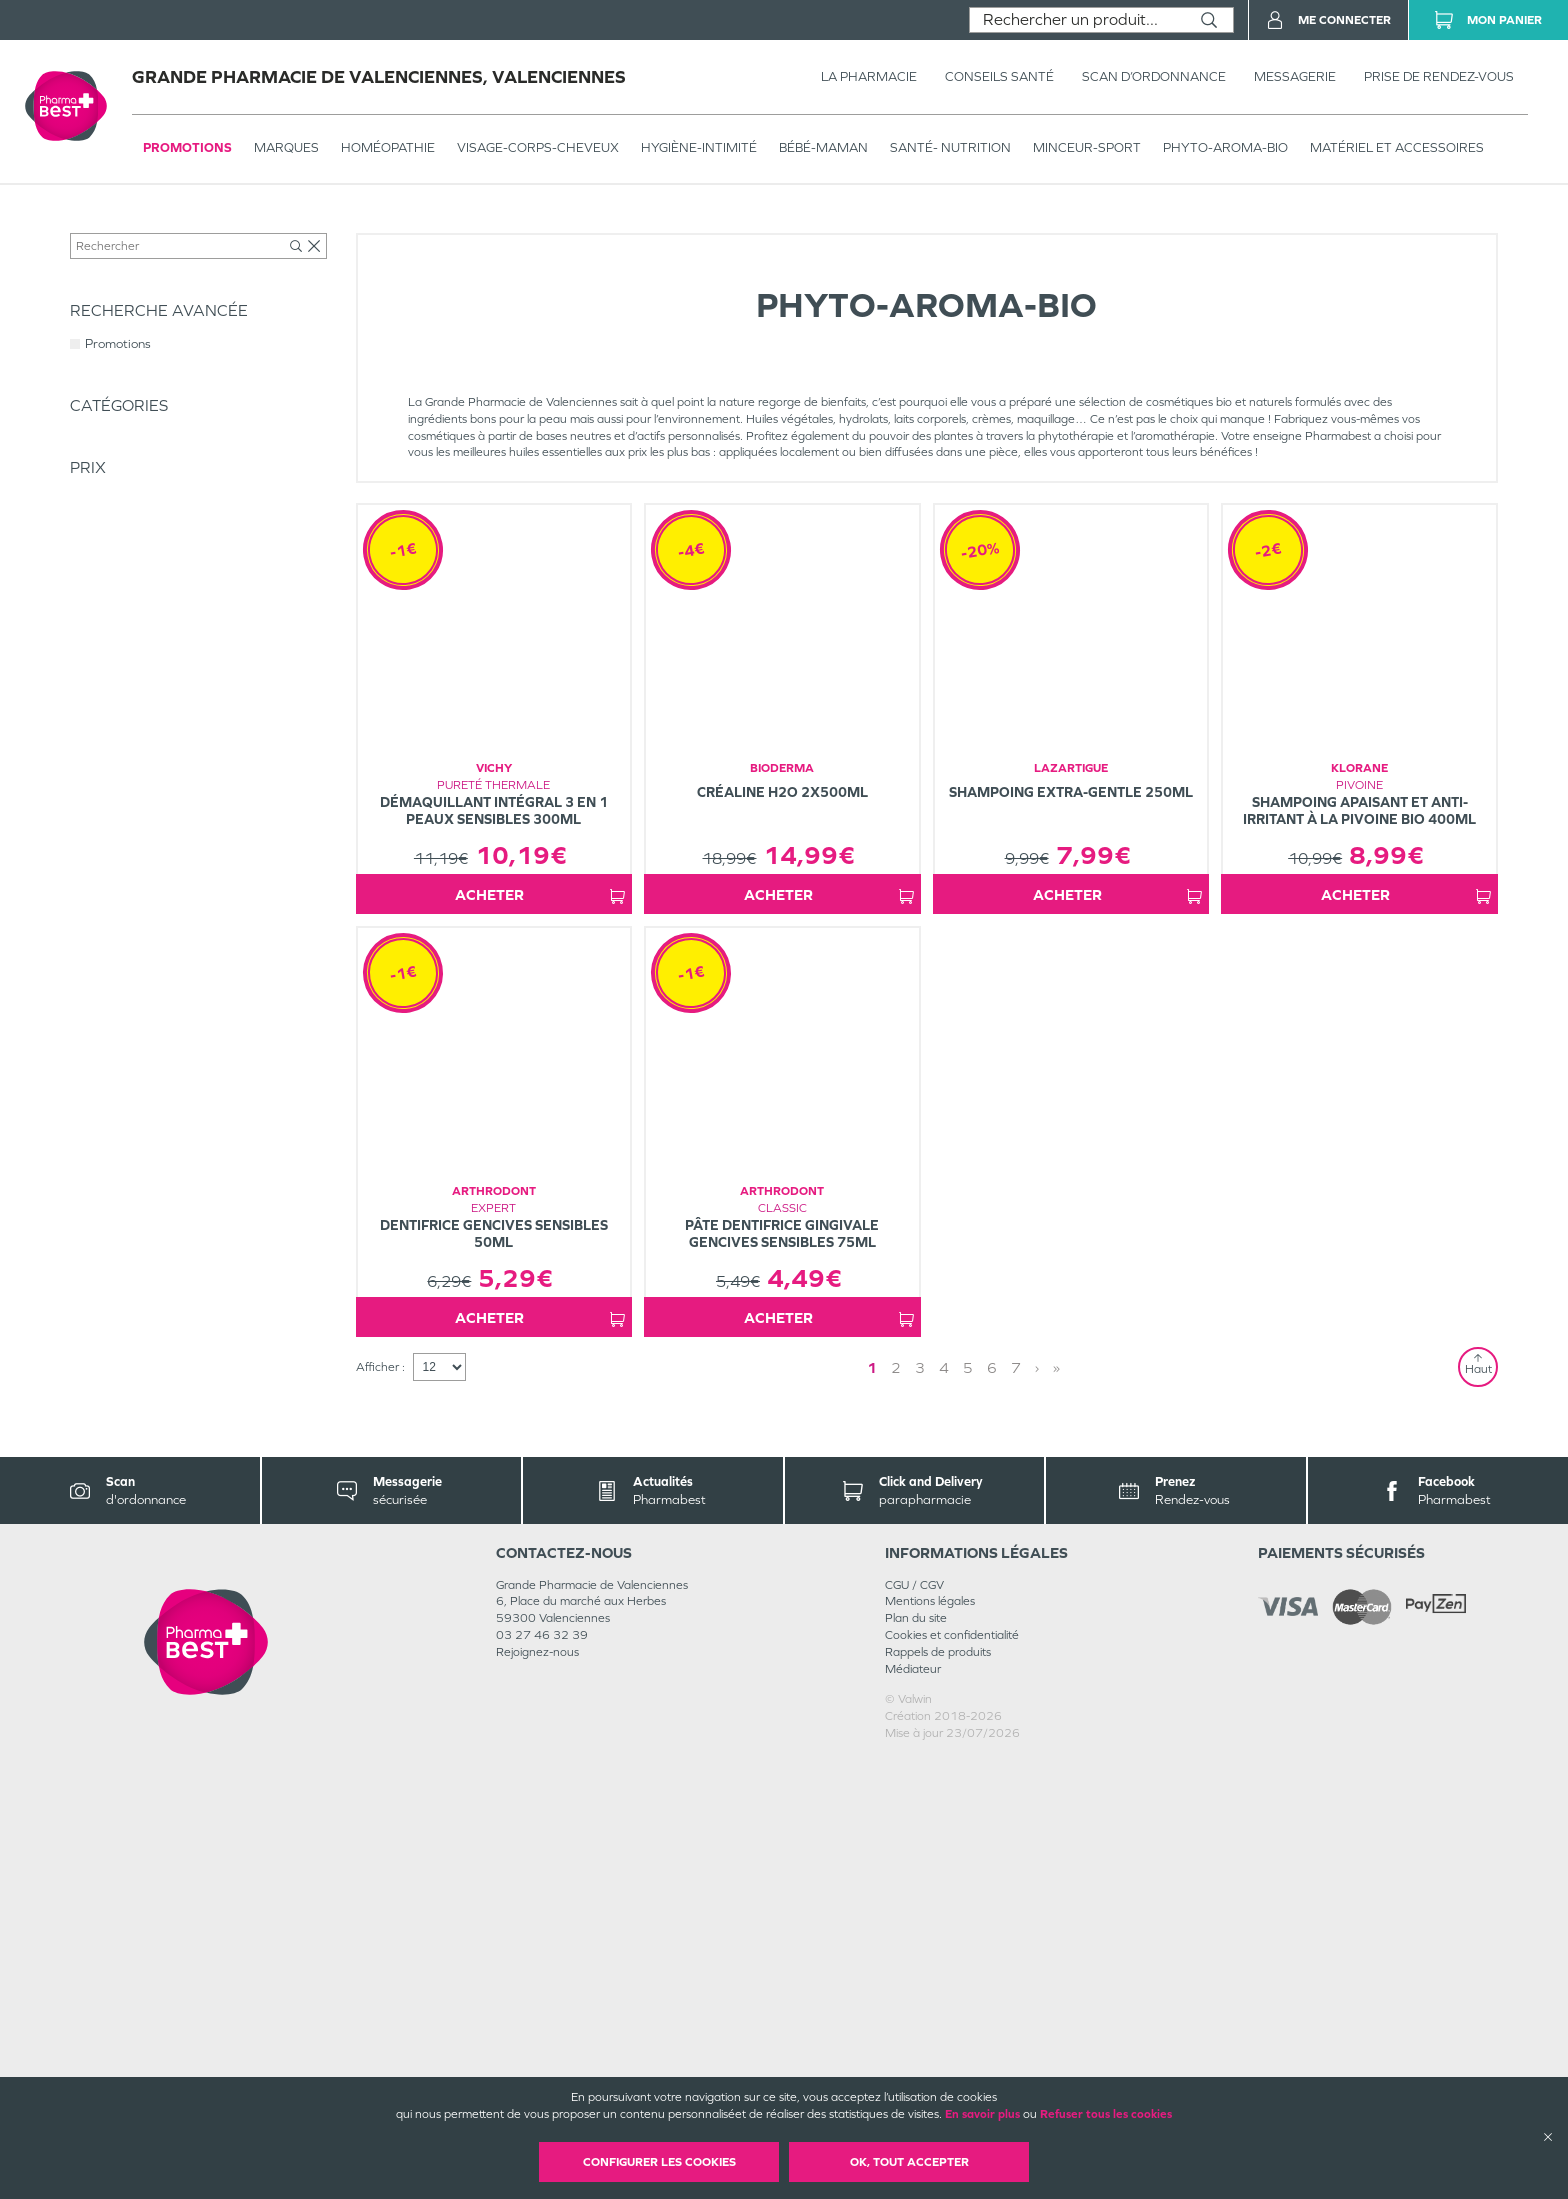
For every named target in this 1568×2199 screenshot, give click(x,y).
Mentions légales (930, 2041)
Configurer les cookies (659, 2162)
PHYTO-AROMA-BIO (1225, 147)
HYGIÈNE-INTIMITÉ (699, 147)
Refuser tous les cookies (1106, 2114)
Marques (286, 147)
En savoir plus (982, 2114)
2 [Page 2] (929, 1806)
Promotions (187, 147)
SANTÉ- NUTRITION (950, 147)
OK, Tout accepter (909, 2162)
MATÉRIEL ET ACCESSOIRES (1397, 147)
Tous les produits (114, 227)
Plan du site (916, 2058)
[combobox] (1077, 20)
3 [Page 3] (953, 1806)
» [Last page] (1017, 1806)
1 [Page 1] (905, 1806)
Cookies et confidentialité (952, 2075)
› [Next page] (998, 1806)
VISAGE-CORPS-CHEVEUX (538, 147)
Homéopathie (388, 147)
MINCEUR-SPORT (1087, 147)
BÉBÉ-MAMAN (823, 147)
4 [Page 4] (977, 1806)
